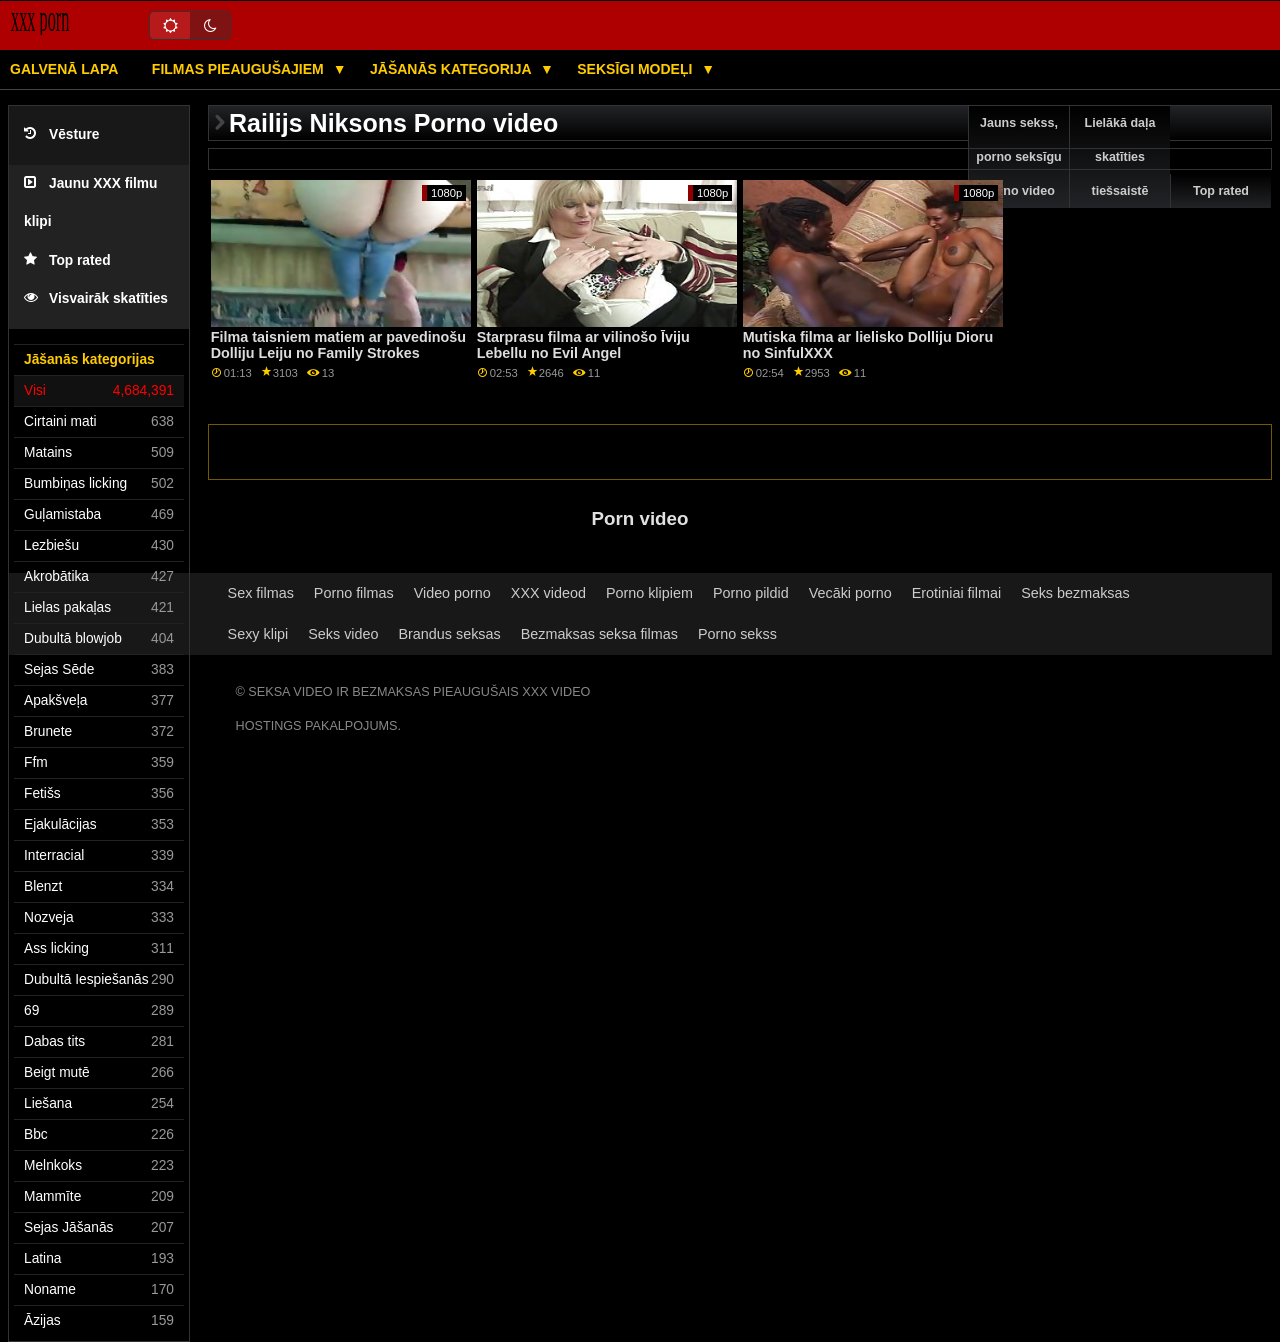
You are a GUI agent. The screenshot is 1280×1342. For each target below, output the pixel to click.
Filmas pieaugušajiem (240, 69)
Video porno (452, 593)
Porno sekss (737, 634)
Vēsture (61, 134)
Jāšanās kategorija (452, 69)
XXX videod (548, 593)
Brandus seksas (450, 634)
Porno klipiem (649, 593)
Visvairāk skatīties (96, 298)
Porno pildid (751, 593)
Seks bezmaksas (1075, 593)
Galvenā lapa (64, 69)
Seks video (343, 634)
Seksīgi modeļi (636, 69)
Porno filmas (354, 593)
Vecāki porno (850, 593)
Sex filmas (261, 593)
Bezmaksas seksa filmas (599, 634)
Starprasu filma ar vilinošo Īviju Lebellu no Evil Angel (583, 345)
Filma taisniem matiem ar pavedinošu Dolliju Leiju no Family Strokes (338, 345)
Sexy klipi (258, 634)
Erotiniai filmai (956, 593)
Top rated (67, 260)
